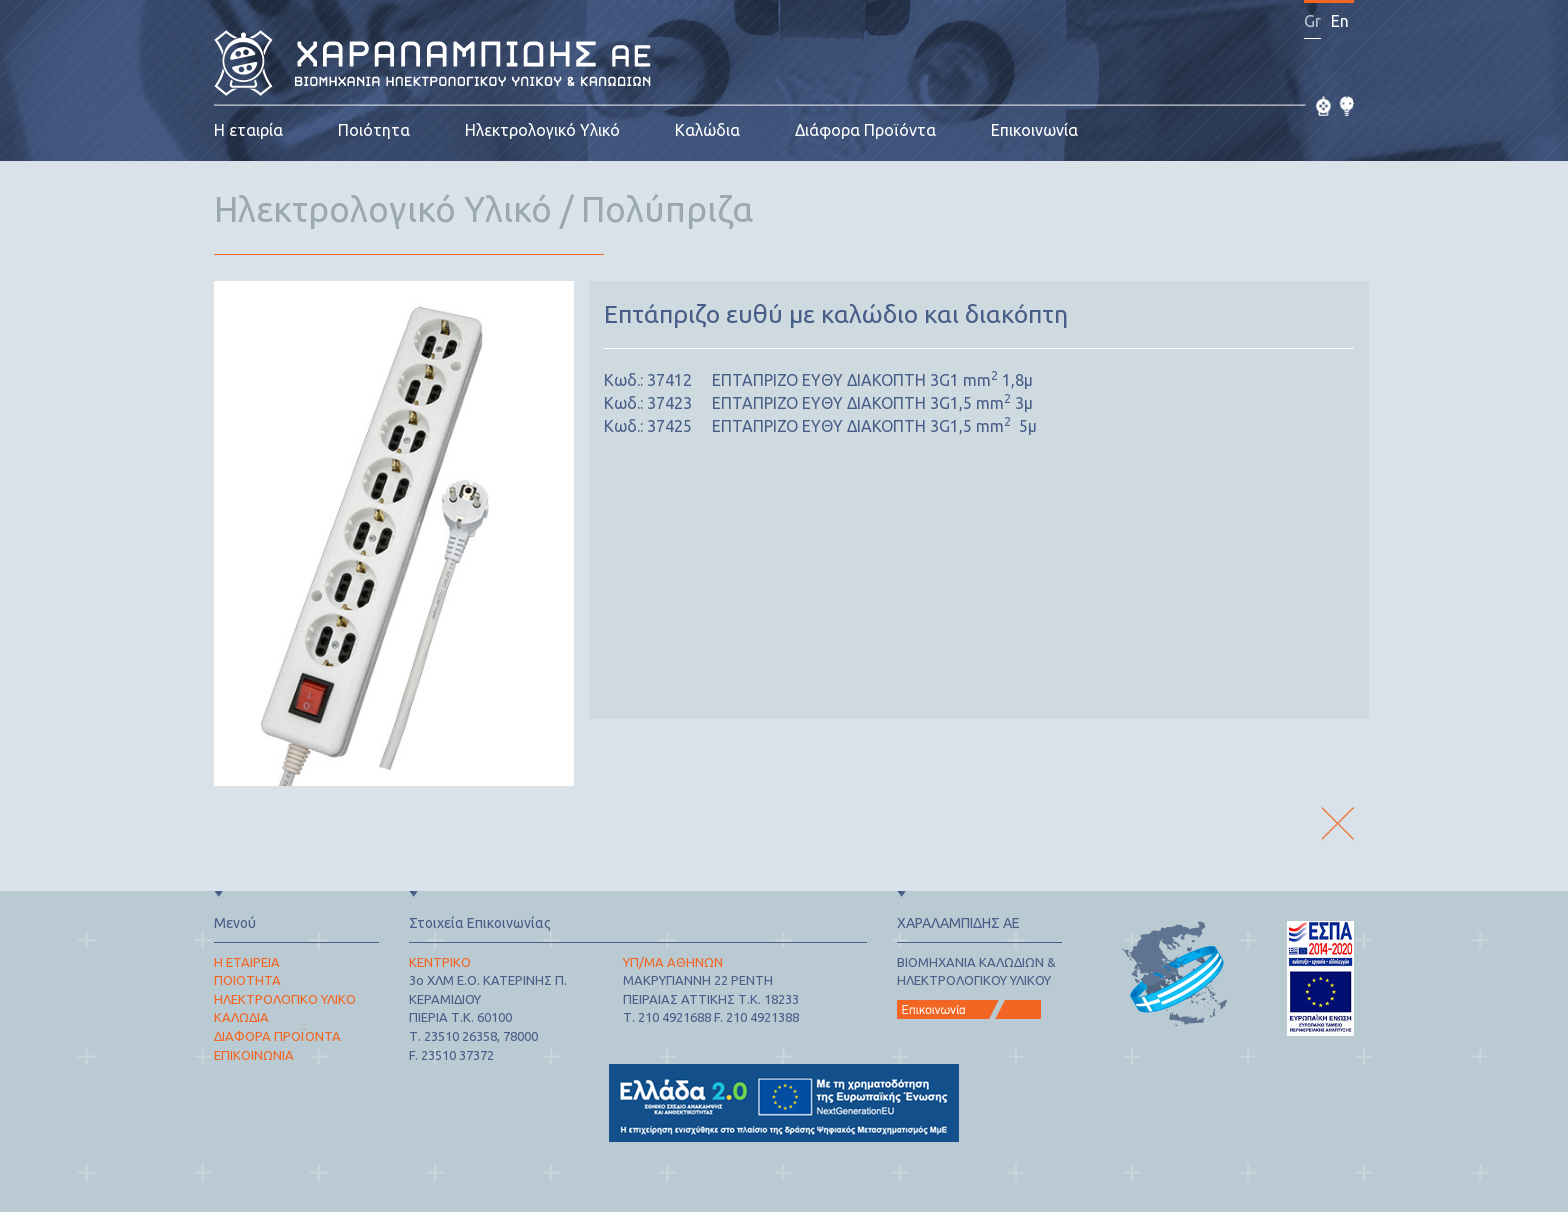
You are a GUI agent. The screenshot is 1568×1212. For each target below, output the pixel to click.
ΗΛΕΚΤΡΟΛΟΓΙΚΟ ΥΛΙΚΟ (285, 999)
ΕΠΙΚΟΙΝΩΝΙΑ (254, 1055)
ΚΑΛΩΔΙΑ (241, 1017)
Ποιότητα (374, 130)
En (1340, 21)
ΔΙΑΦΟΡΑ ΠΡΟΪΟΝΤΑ (277, 1036)
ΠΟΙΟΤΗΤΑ (247, 980)
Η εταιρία (248, 130)
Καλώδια (707, 130)
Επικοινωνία (1034, 130)
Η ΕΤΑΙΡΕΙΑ (247, 962)
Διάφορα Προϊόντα (865, 130)
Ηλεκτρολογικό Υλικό (542, 130)
